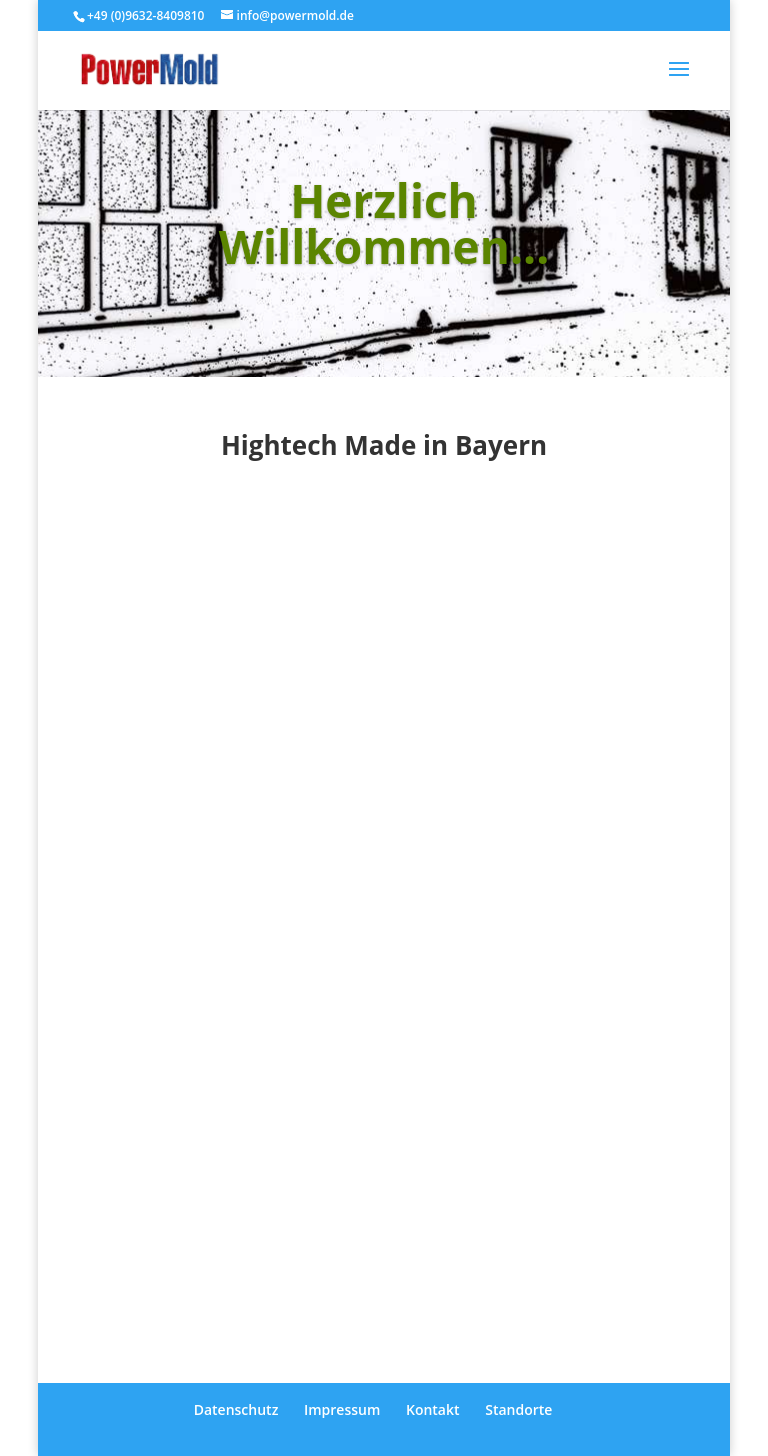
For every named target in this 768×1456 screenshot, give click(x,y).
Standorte (518, 1409)
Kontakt (433, 1409)
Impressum (342, 1409)
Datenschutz (236, 1409)
